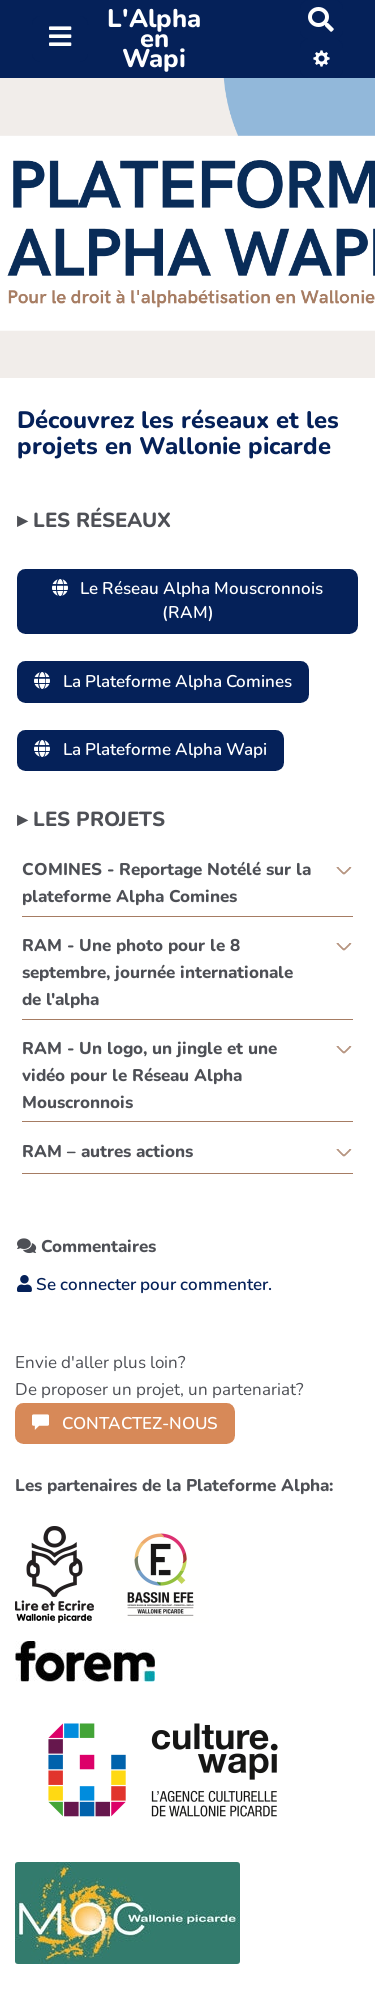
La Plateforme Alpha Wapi (150, 749)
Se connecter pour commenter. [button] (144, 1284)
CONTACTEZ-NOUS (125, 1423)
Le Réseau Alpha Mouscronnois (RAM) (188, 600)
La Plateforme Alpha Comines (163, 681)
